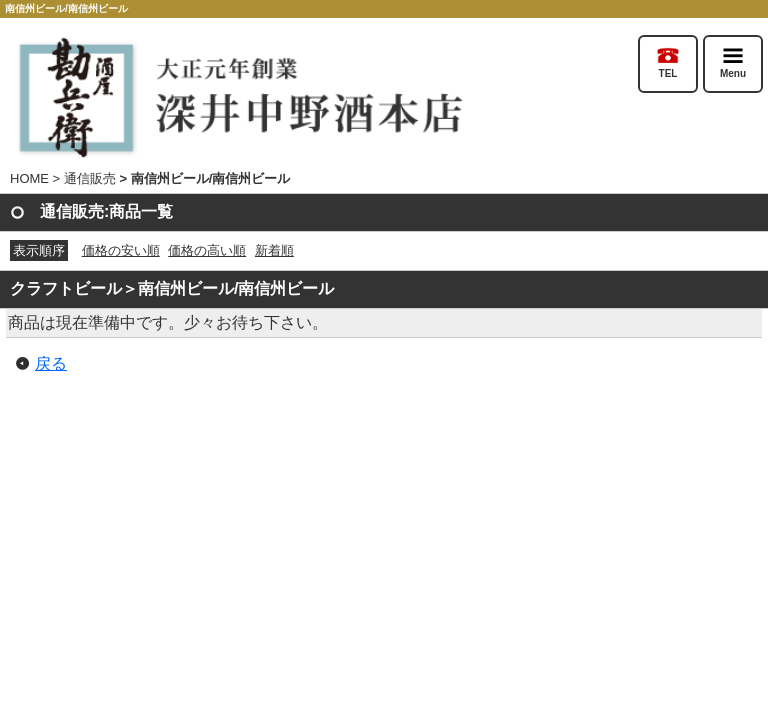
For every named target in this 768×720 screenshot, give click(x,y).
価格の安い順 (121, 250)
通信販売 (90, 178)
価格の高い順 (207, 250)
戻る (51, 363)
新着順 (274, 250)
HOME (29, 178)
